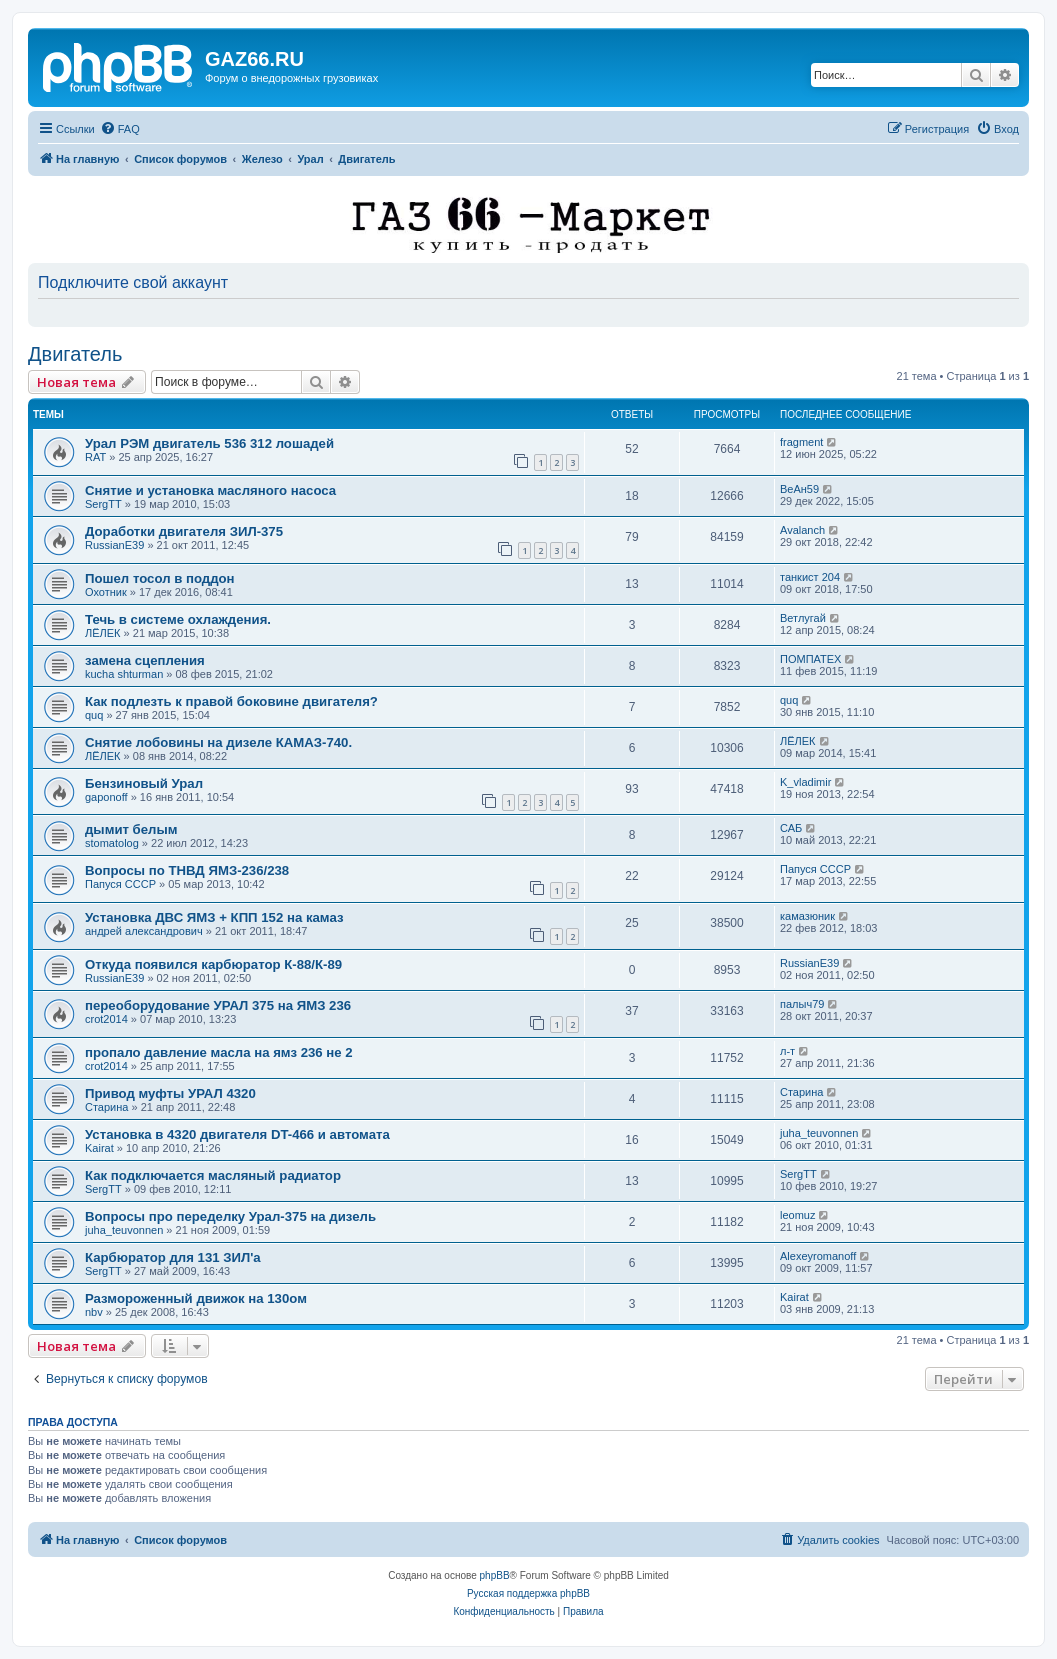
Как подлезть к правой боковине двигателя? (231, 701)
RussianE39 (114, 545)
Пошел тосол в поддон (160, 578)
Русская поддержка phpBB (528, 1593)
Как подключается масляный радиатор (213, 1175)
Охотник (106, 592)
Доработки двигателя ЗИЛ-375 (184, 531)
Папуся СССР (120, 884)
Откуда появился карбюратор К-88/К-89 (213, 964)
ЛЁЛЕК (103, 633)
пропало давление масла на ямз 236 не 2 (219, 1052)
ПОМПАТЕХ (810, 659)
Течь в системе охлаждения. (178, 619)
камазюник (807, 916)
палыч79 (802, 1004)
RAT (95, 457)
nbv (94, 1312)
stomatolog (112, 843)
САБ (791, 828)
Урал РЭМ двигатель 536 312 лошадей (209, 443)
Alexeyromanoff (818, 1256)
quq (94, 715)
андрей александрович (144, 931)
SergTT (103, 504)
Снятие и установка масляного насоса (210, 490)
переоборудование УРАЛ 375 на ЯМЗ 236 (218, 1005)
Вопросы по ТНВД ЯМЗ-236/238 (187, 870)
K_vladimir (805, 782)
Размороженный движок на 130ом (196, 1298)
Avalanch (802, 530)
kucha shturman (124, 674)
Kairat (99, 1148)
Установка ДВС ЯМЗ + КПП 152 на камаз (214, 917)
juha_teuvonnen (819, 1133)
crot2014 (106, 1019)
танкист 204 (810, 577)
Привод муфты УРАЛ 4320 (170, 1093)
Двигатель (75, 354)
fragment (801, 442)
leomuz (797, 1215)
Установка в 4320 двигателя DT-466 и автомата (237, 1134)
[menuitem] (120, 129)
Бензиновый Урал (144, 783)
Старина (106, 1107)
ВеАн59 (799, 489)
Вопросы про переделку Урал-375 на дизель (230, 1216)
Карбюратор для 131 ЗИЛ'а (173, 1257)
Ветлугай (803, 618)
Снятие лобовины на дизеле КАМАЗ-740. (218, 742)
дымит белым (131, 829)
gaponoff (106, 797)
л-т (787, 1051)
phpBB (495, 1575)
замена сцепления (145, 660)
